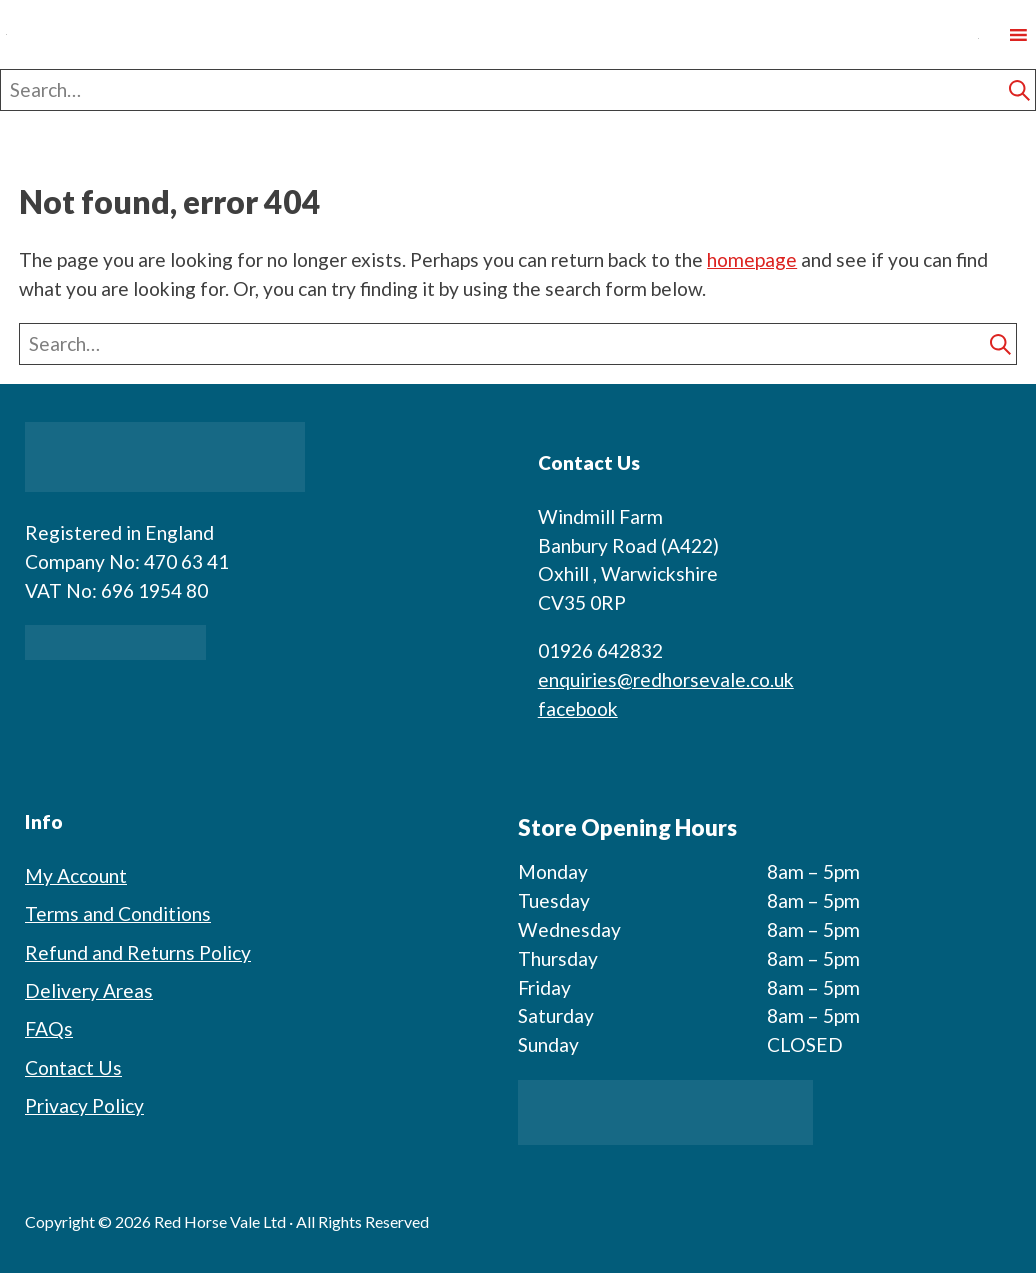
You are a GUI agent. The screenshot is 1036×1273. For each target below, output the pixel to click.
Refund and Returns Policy (138, 952)
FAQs (49, 1028)
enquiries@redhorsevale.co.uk (666, 679)
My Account (76, 875)
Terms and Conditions (118, 913)
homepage (752, 259)
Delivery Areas (89, 990)
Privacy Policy (84, 1105)
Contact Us (73, 1067)
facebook (578, 708)
